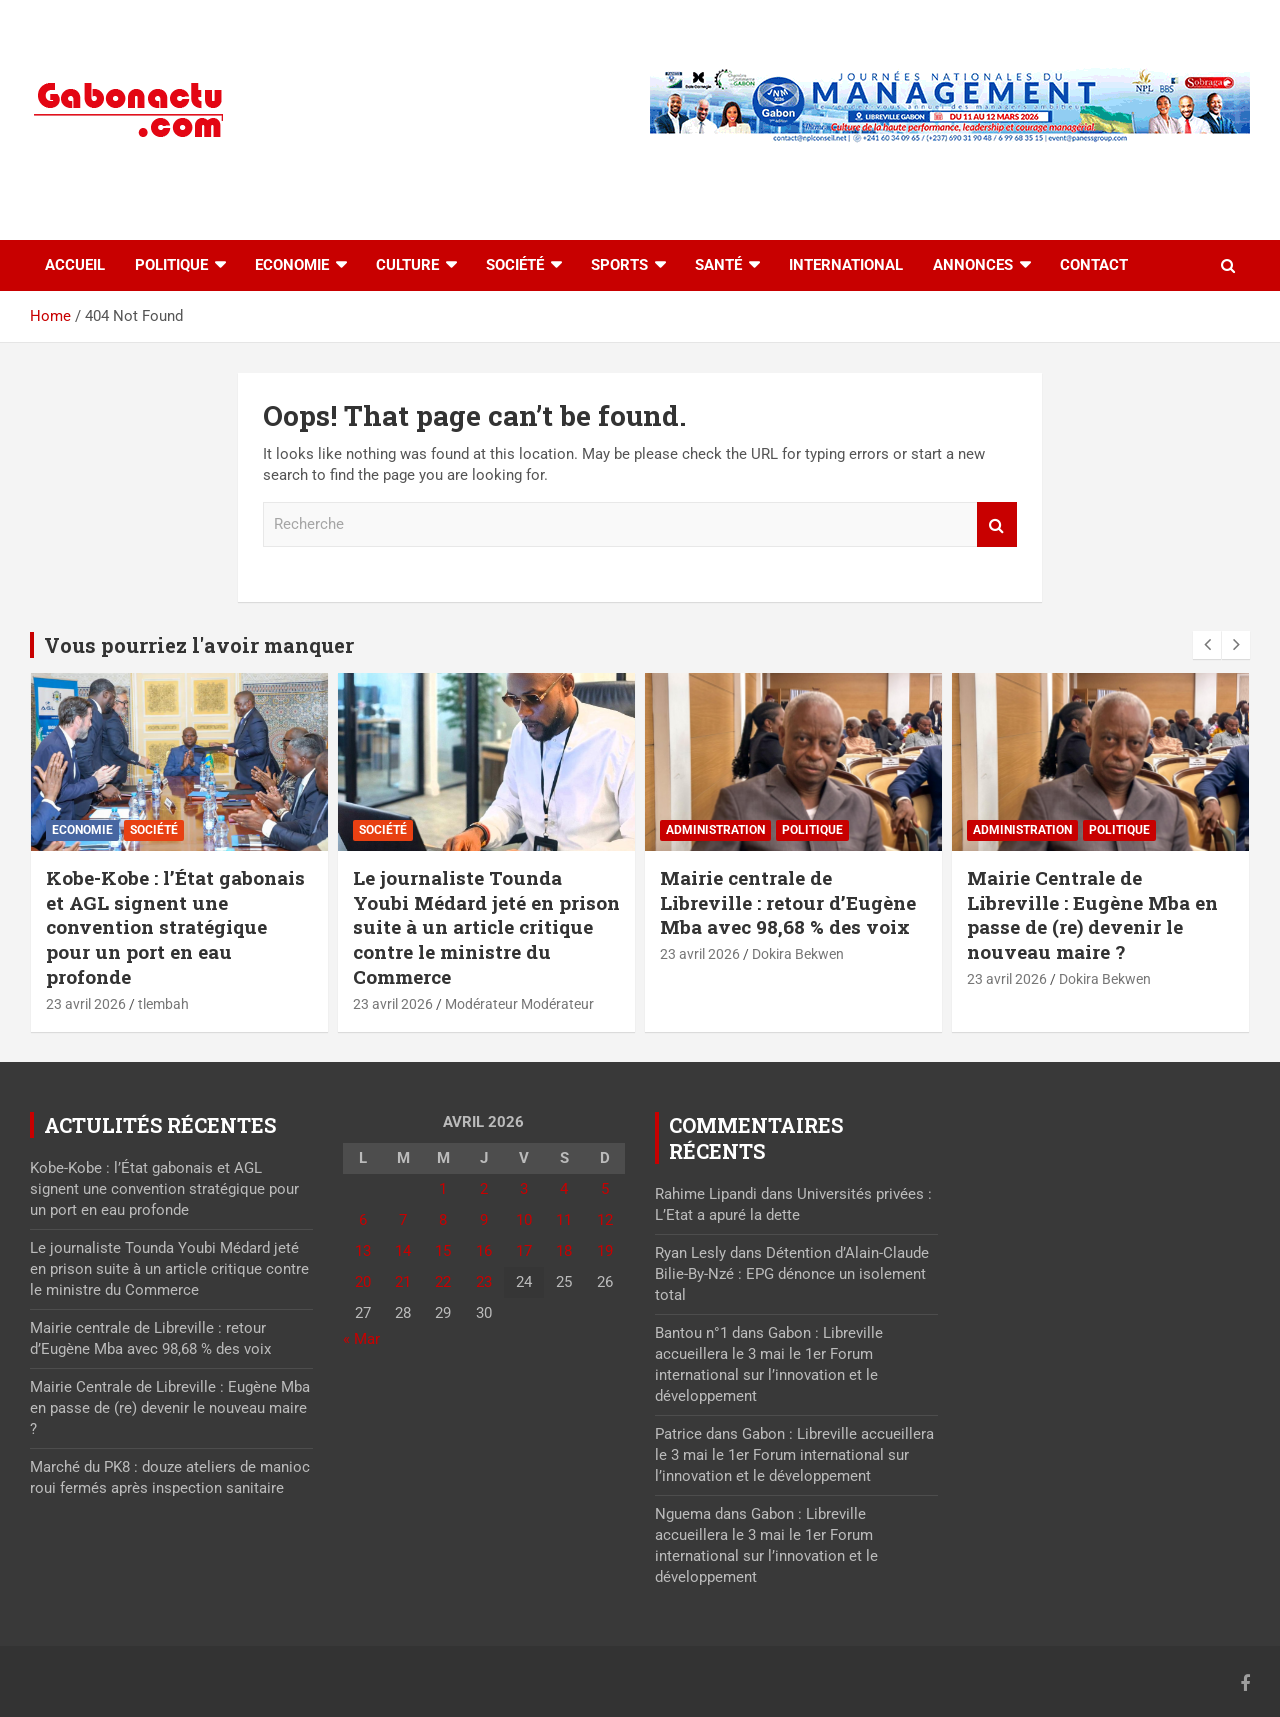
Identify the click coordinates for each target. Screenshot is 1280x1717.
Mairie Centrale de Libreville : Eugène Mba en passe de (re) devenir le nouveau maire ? (1092, 914)
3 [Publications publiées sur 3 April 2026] (524, 1189)
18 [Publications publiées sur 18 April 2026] (564, 1251)
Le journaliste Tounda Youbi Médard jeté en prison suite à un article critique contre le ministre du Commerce (486, 927)
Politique (171, 265)
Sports (619, 265)
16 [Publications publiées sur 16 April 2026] (484, 1251)
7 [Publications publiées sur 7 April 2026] (403, 1220)
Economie (292, 265)
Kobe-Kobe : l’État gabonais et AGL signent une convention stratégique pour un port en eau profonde (175, 927)
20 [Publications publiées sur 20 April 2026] (363, 1282)
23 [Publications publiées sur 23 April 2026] (484, 1282)
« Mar (361, 1339)
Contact (1094, 265)
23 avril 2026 (86, 1004)
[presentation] (1207, 645)
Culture (407, 265)
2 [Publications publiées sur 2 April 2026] (484, 1189)
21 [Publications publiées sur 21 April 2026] (403, 1282)
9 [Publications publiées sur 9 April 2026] (484, 1220)
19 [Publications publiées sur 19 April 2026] (605, 1251)
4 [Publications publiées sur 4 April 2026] (564, 1189)
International (846, 265)
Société (515, 265)
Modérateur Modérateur (519, 1004)
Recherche (997, 524)
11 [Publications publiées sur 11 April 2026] (564, 1220)
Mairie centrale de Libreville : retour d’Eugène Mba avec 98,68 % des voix (788, 902)
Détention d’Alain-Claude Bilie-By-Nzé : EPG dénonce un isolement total (792, 1274)
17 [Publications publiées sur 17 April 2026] (524, 1251)
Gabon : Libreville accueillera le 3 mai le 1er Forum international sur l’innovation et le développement (794, 1455)
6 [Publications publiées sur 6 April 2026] (363, 1220)
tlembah (163, 1004)
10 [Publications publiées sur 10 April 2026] (524, 1220)
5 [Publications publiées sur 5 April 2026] (605, 1189)
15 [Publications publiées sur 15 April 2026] (443, 1251)
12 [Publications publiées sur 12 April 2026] (605, 1220)
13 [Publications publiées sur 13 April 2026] (363, 1251)
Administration (715, 830)
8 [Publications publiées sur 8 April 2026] (443, 1220)
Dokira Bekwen (798, 954)
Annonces (973, 265)
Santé (718, 265)
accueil (75, 265)
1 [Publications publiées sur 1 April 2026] (443, 1189)
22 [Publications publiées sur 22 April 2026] (443, 1282)
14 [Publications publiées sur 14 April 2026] (403, 1251)
